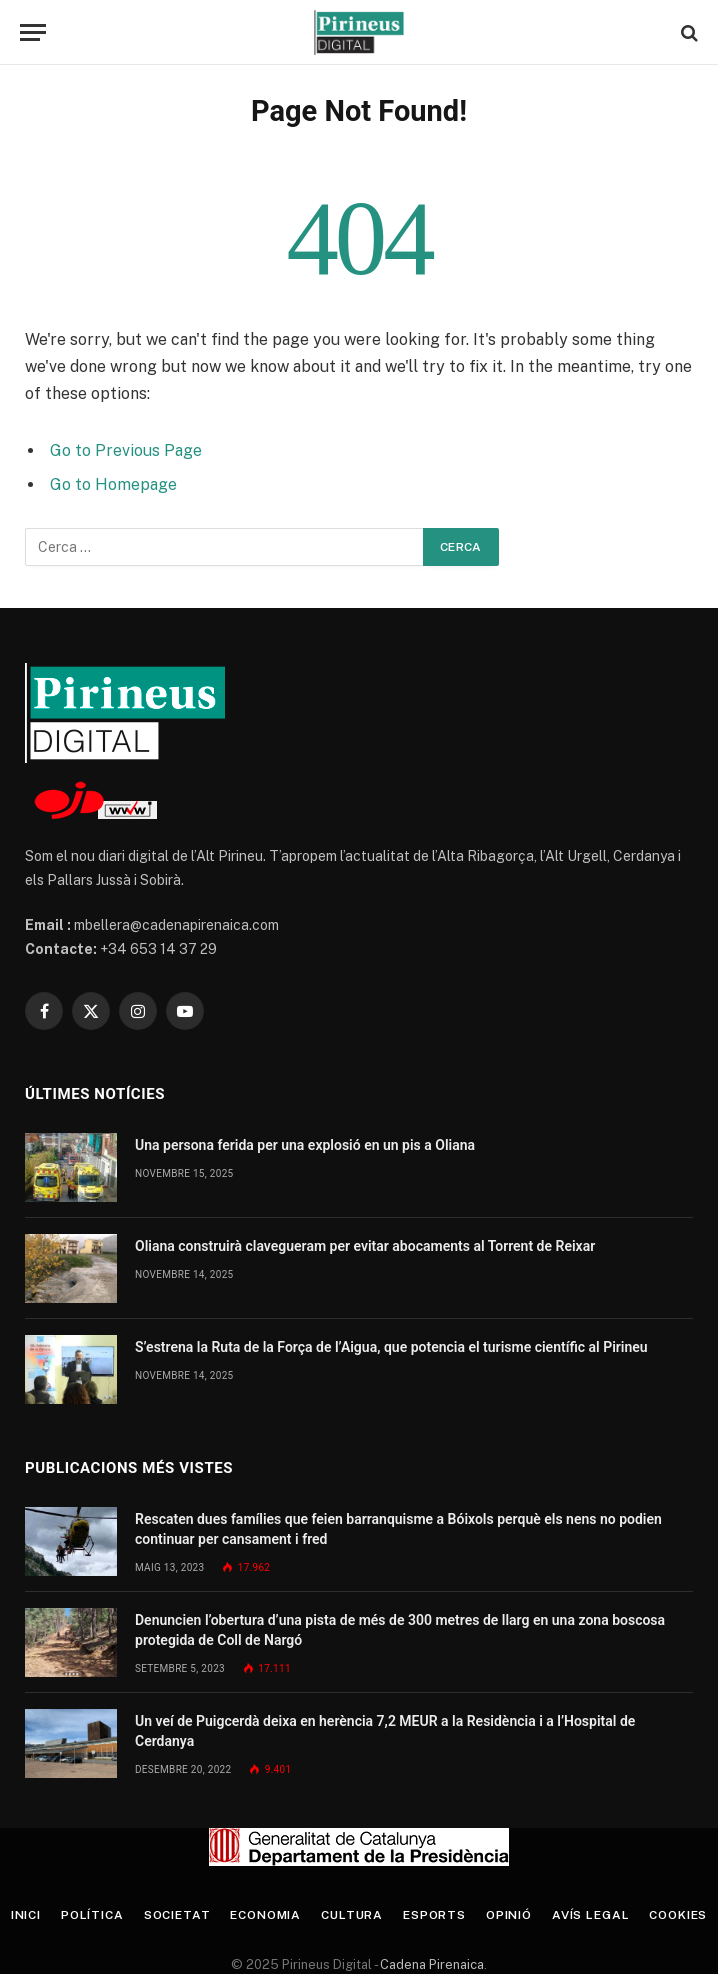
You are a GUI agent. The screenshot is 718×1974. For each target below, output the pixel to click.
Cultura (352, 1915)
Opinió (509, 1915)
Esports (434, 1915)
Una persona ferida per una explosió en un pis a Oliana (305, 1145)
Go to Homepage (113, 484)
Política (92, 1915)
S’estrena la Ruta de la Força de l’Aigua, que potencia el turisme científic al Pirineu (391, 1347)
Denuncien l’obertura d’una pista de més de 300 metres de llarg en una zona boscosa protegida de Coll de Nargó (400, 1630)
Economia (265, 1915)
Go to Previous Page (126, 450)
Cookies (678, 1915)
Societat (177, 1915)
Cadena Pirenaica (430, 1964)
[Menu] (33, 32)
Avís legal (590, 1915)
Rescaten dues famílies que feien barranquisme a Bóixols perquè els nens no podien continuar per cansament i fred (398, 1529)
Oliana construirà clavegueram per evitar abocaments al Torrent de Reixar (365, 1246)
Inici (26, 1915)
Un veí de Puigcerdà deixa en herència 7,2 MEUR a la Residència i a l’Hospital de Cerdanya (385, 1731)
